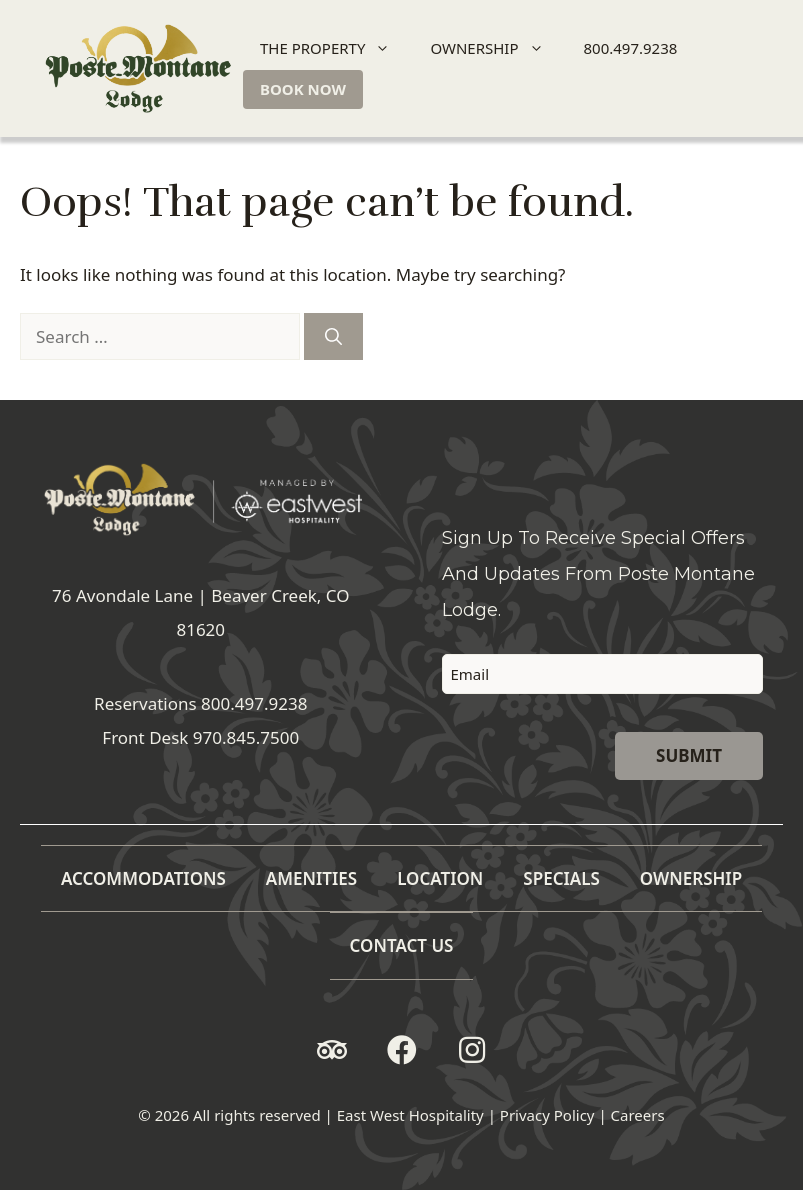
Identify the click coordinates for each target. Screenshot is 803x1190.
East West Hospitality (410, 1115)
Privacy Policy (547, 1115)
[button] (332, 1050)
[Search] (333, 337)
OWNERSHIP (495, 48)
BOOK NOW (303, 89)
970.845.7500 (246, 737)
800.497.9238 (631, 48)
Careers (638, 1115)
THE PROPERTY (333, 48)
